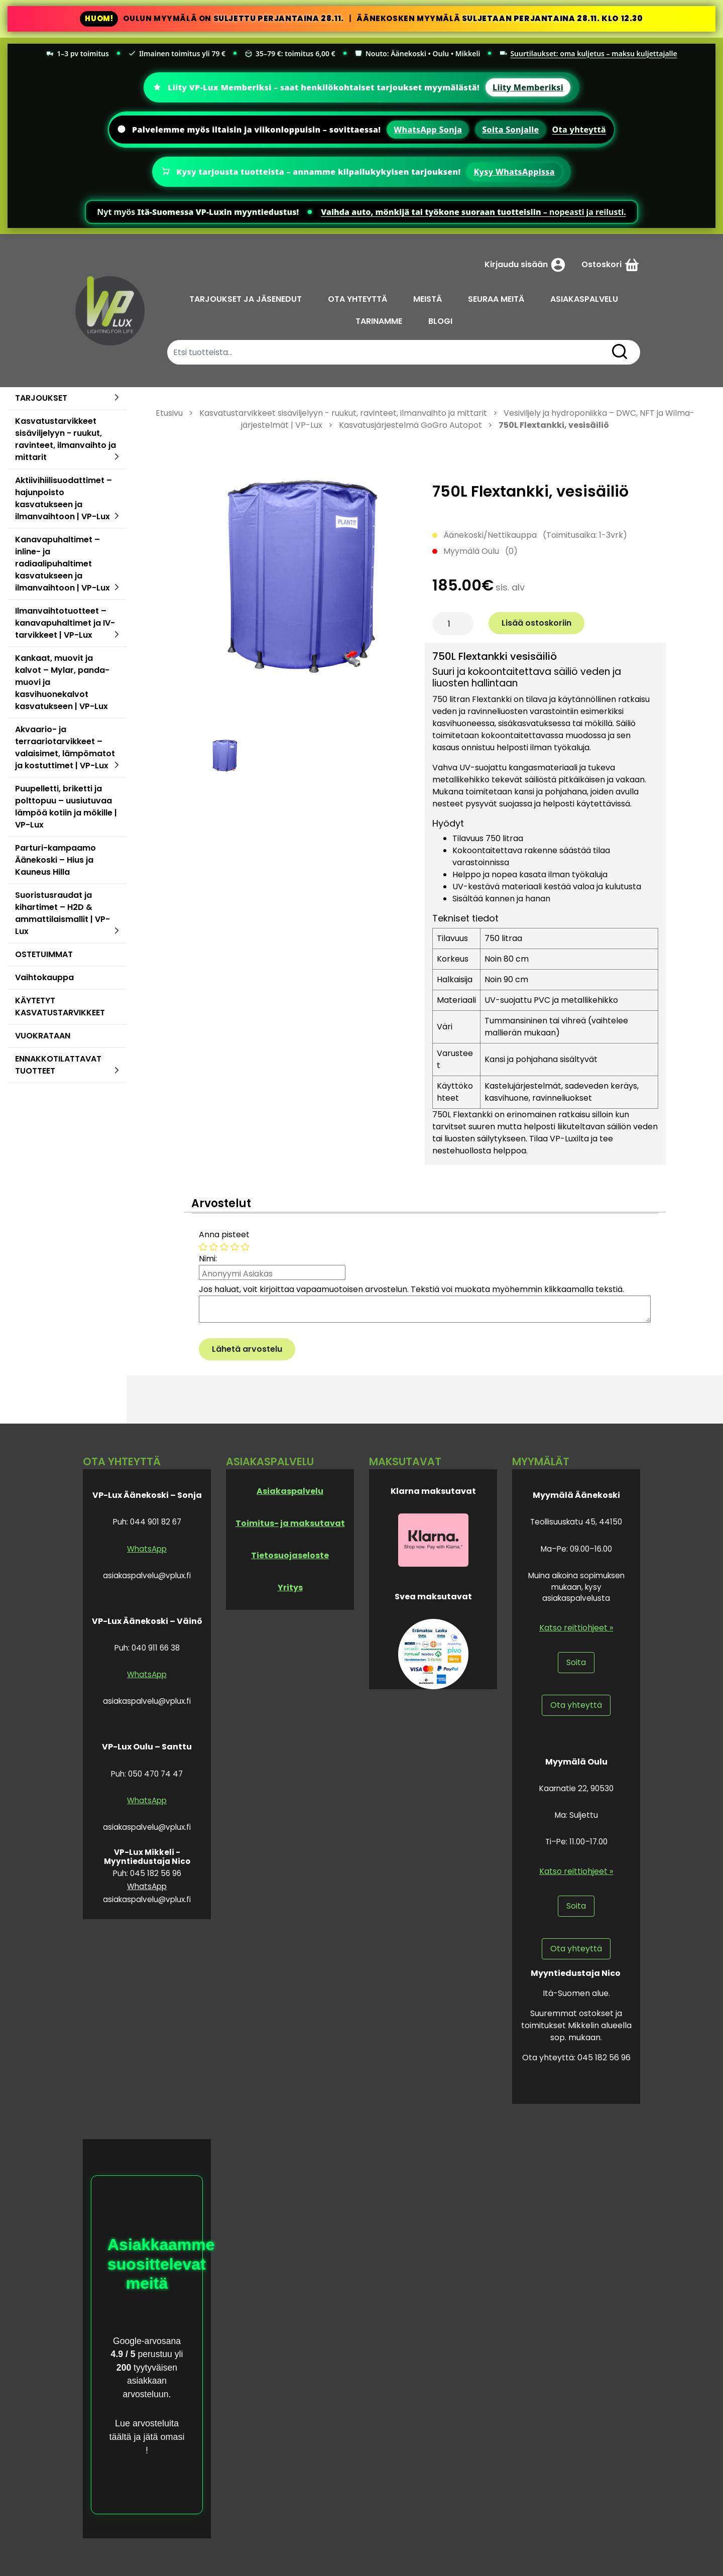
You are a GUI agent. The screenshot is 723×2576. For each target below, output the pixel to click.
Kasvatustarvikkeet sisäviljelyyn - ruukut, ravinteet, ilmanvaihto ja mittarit (65, 439)
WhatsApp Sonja (428, 129)
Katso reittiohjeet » (576, 1627)
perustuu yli (159, 2354)
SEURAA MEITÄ (496, 299)
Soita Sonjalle (510, 129)
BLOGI (440, 321)
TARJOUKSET (41, 398)
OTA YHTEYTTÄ (357, 299)
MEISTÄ (427, 299)
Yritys (290, 1587)
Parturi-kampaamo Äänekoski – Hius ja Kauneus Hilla (55, 860)
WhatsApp (147, 1549)
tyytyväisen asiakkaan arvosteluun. (150, 2381)
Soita (576, 1662)
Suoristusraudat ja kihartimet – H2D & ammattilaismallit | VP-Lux (62, 913)
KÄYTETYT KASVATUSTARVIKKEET (60, 1006)
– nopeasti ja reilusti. (473, 211)
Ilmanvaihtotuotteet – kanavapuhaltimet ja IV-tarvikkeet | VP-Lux (65, 623)
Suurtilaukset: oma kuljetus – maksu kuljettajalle (588, 53)
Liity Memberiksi (528, 87)
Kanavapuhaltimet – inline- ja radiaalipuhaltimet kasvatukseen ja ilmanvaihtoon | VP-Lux (62, 564)
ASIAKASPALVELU (584, 299)
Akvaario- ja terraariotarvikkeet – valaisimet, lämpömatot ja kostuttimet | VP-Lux (65, 747)
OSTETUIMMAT (44, 954)
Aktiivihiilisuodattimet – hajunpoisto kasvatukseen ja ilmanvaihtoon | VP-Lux (63, 498)
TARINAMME (378, 321)
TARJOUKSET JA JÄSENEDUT (245, 299)
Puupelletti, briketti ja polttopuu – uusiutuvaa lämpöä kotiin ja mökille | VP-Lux (66, 807)
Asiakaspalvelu (290, 1491)
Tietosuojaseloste (290, 1555)
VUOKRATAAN (42, 1035)
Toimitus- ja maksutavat (290, 1523)
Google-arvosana (147, 2341)
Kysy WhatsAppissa (513, 171)
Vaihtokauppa (44, 977)
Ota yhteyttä (579, 129)
